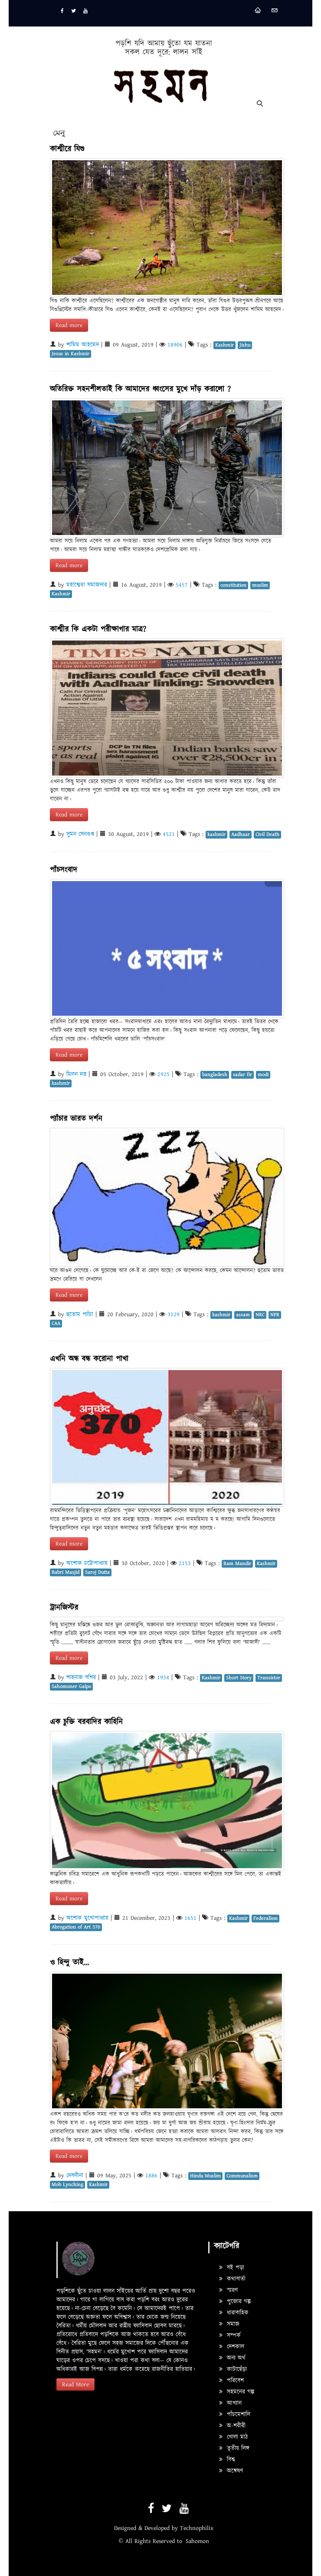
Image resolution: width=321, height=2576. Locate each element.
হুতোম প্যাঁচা (79, 1314)
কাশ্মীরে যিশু (67, 149)
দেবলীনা (74, 2175)
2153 (185, 1563)
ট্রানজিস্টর (64, 1607)
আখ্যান (230, 2403)
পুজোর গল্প (235, 2301)
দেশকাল (231, 2346)
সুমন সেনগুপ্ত (80, 834)
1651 (190, 1918)
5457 (182, 585)
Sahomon (197, 2541)
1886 (151, 2175)
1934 (163, 1677)
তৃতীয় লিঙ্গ (234, 2448)
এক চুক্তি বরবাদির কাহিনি (86, 1722)
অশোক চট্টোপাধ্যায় (87, 1563)
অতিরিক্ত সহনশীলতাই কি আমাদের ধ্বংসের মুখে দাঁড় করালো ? (140, 389)
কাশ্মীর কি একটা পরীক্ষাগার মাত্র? (98, 629)
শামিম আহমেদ (82, 344)
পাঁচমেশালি (234, 2414)
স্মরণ (228, 2290)
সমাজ (229, 2324)
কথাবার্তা (232, 2279)
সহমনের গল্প (236, 2392)
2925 (163, 1074)
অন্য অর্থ (232, 2358)
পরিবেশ (231, 2380)
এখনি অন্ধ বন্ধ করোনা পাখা (89, 1359)
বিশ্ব (227, 2459)
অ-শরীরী (232, 2425)
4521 (169, 834)
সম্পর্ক (230, 2335)
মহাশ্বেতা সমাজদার (86, 585)
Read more (69, 325)
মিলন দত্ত (76, 1074)
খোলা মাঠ (233, 2437)
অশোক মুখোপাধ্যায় (87, 1918)
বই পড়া (231, 2267)
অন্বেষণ (231, 2471)
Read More (75, 2384)
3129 (173, 1314)
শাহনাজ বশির (81, 1677)
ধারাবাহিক (234, 2312)
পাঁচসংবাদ (63, 870)
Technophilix (196, 2528)
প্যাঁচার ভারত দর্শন (76, 1118)
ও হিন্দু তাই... (69, 1962)
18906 (175, 344)
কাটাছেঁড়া (233, 2369)
